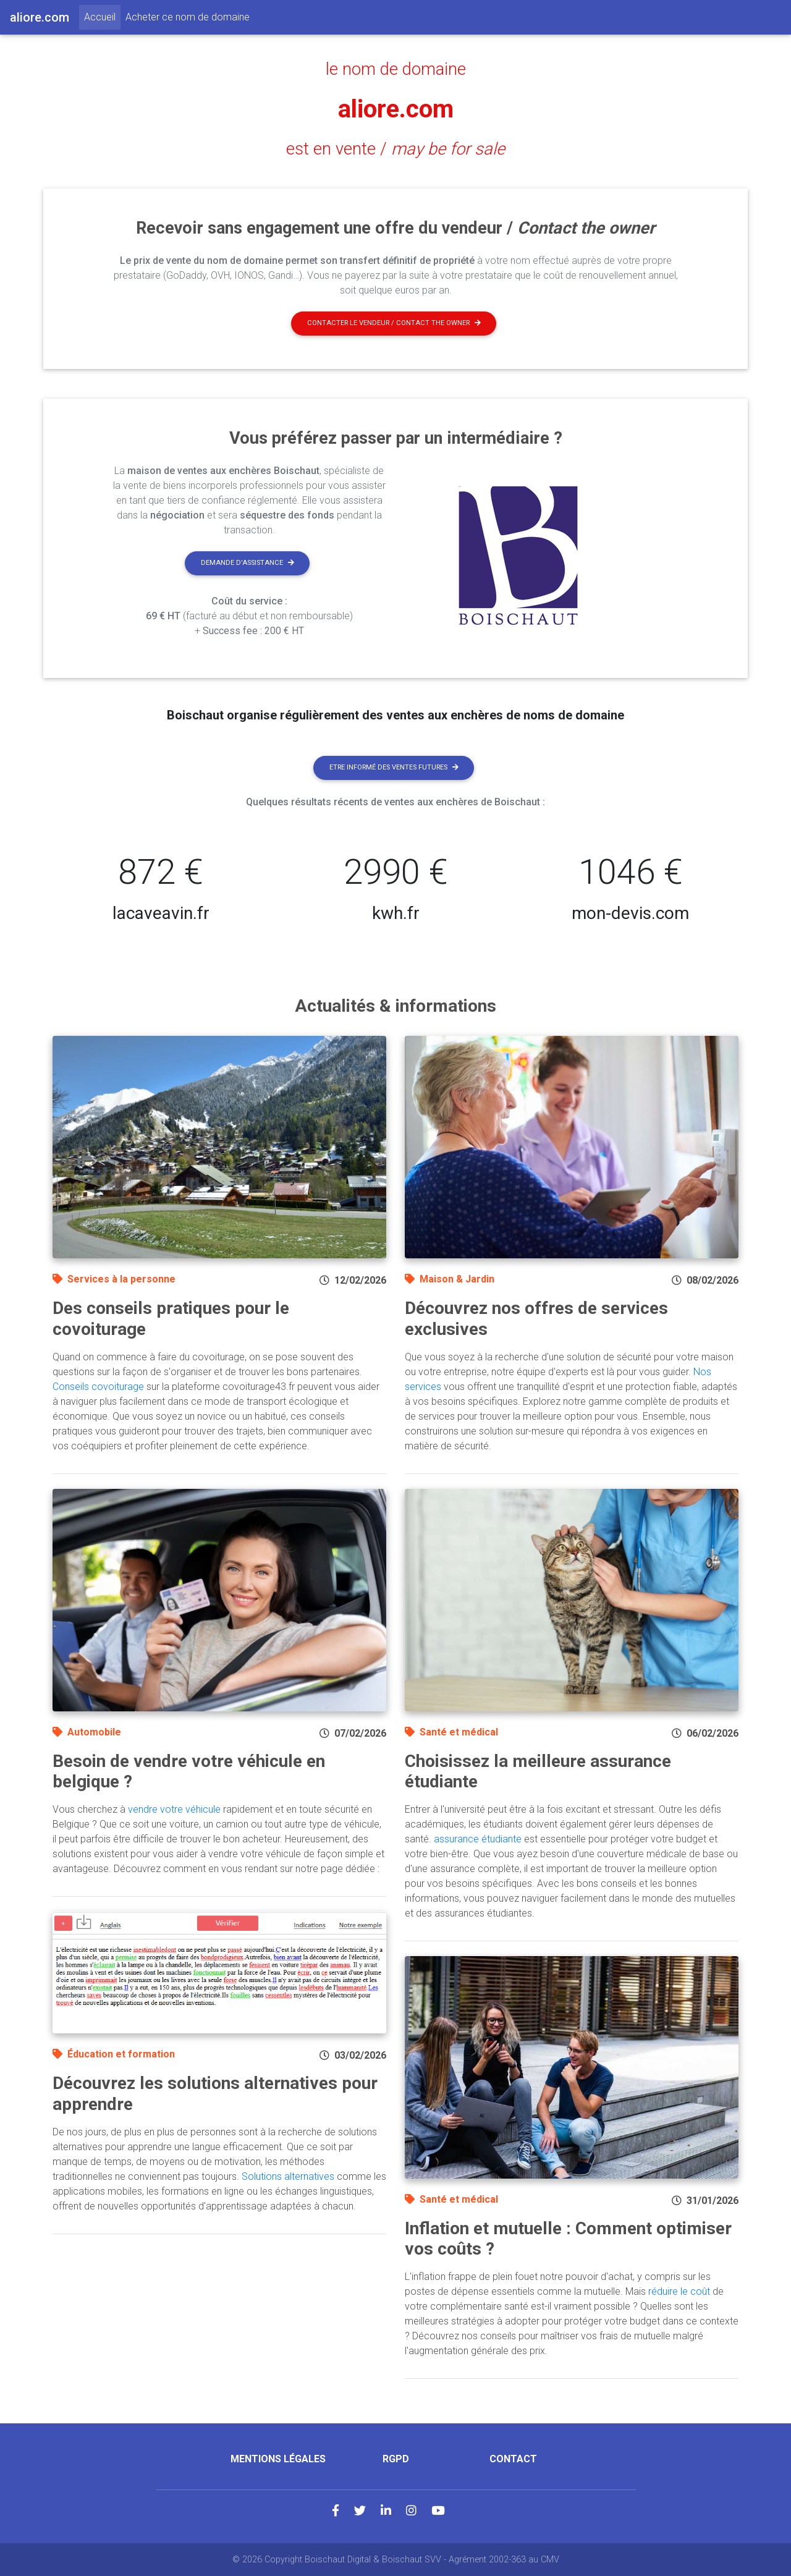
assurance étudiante (478, 1839)
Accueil (102, 16)
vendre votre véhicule (174, 1809)
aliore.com (396, 109)
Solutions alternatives (288, 2176)
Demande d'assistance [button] (247, 563)
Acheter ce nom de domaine (187, 17)
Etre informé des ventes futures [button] (394, 767)
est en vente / (395, 149)
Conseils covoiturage (98, 1386)
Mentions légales (278, 2459)
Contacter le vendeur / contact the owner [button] (394, 323)
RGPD (396, 2459)
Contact (513, 2459)
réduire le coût (679, 2291)
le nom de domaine (396, 69)
